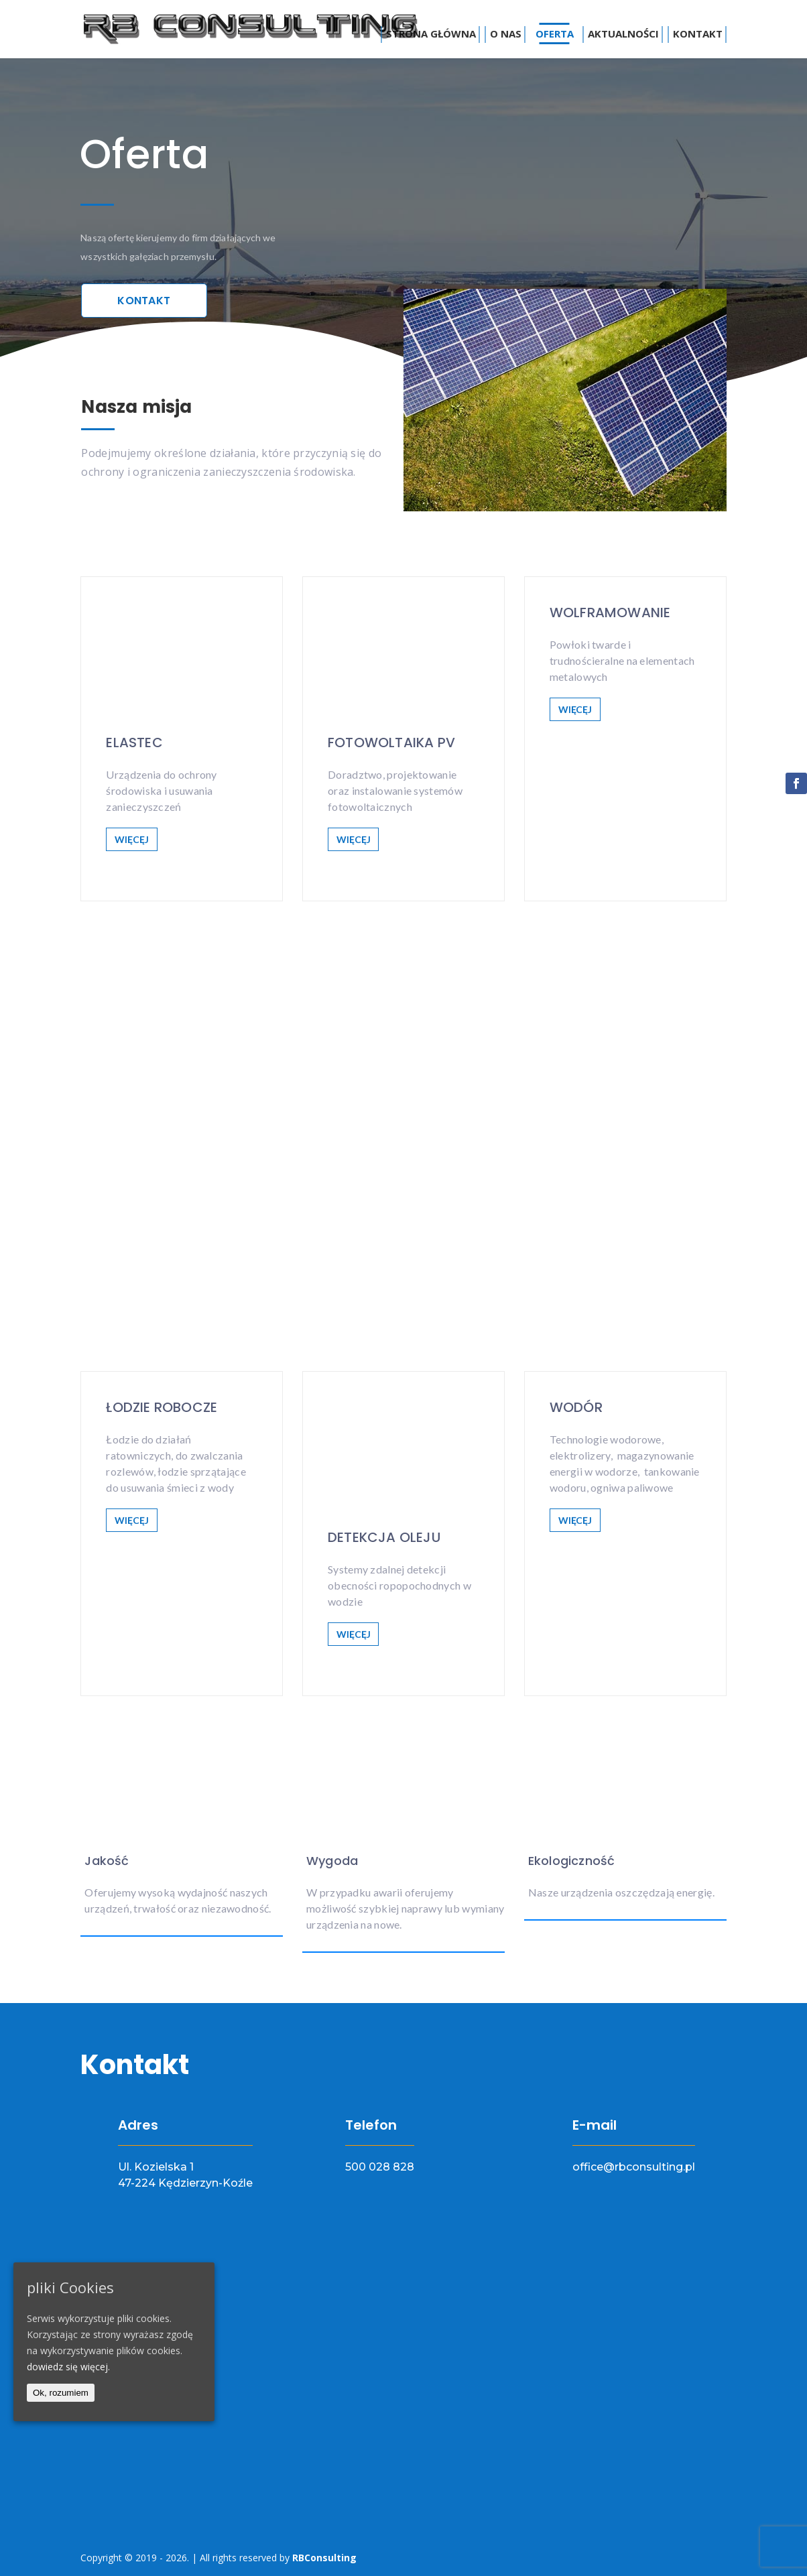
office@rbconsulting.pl (633, 2167)
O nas (505, 33)
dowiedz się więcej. (68, 2366)
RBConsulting (324, 2557)
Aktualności (623, 33)
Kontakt (698, 33)
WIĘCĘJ (131, 839)
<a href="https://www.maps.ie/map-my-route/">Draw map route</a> (403, 2385)
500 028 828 (379, 2167)
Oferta (555, 33)
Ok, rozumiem (60, 2393)
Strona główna (431, 33)
